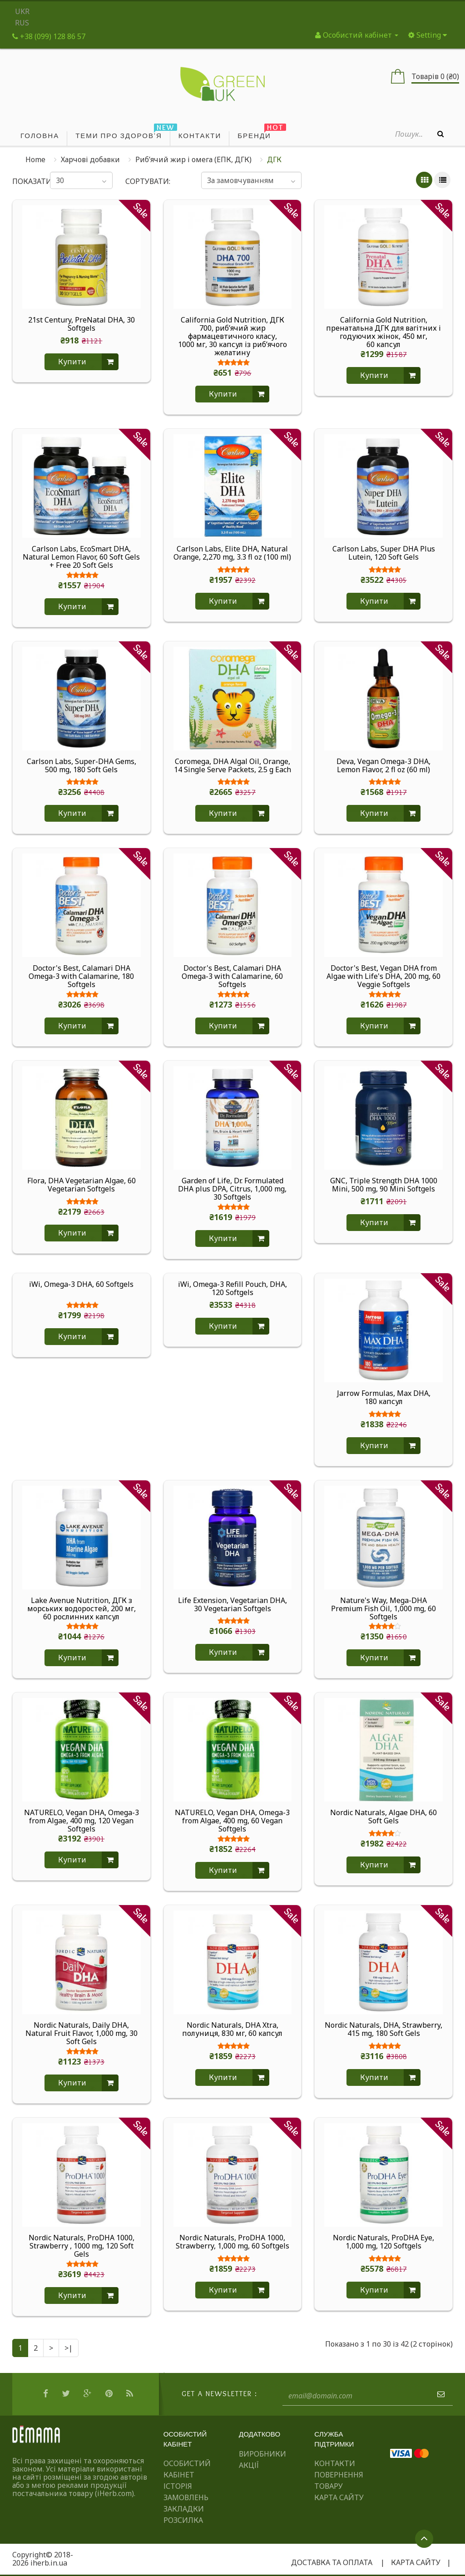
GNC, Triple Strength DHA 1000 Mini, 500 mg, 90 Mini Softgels (383, 1185)
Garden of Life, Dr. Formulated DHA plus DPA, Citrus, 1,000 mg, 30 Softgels (232, 1188)
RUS (22, 23)
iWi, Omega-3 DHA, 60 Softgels (81, 1284)
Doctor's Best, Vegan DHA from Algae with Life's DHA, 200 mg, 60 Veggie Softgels (383, 976)
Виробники (262, 2454)
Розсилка (183, 2520)
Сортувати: (147, 181)
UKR (22, 11)
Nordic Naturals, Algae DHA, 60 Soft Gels (383, 1817)
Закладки (183, 2509)
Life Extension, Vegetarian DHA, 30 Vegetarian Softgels (232, 1604)
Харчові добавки (90, 159)
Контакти (334, 2463)
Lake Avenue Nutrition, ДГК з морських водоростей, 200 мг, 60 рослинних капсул (81, 1608)
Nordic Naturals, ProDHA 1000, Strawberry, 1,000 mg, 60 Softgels (232, 2242)
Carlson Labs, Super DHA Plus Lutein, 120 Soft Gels (383, 553)
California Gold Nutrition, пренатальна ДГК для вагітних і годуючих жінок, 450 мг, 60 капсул (383, 332)
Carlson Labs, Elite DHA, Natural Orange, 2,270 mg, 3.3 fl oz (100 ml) (232, 553)
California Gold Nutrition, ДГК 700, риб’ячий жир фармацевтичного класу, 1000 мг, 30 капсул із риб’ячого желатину (232, 336)
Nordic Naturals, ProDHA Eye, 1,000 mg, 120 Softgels (383, 2242)
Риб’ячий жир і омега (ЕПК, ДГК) (193, 159)
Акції (249, 2465)
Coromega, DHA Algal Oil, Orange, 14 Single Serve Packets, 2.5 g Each (232, 765)
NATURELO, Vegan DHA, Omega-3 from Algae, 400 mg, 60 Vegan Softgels (232, 1820)
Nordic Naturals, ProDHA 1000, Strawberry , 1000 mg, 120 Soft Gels (81, 2246)
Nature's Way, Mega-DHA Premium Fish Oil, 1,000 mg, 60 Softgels (383, 1608)
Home (35, 159)
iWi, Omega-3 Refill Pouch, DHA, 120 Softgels (232, 1288)
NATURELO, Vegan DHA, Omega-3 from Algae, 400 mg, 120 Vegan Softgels (81, 1820)
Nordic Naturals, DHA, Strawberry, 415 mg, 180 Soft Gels (383, 2029)
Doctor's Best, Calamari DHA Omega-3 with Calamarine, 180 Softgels (81, 976)
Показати (24, 181)
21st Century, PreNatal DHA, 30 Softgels (81, 324)
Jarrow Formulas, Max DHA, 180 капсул (383, 1397)
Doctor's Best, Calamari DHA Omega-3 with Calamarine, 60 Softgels (232, 976)
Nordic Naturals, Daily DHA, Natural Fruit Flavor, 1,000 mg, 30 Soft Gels (81, 2033)
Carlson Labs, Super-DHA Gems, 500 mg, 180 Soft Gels (81, 765)
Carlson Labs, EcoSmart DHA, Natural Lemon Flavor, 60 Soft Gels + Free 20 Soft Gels (81, 557)
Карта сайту (339, 2497)
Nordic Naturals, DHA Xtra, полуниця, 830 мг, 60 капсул (232, 2029)
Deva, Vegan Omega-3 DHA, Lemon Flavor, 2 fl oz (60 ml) (383, 765)
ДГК (274, 159)
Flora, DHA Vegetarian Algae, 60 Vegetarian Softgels (81, 1185)
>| (68, 2348)
